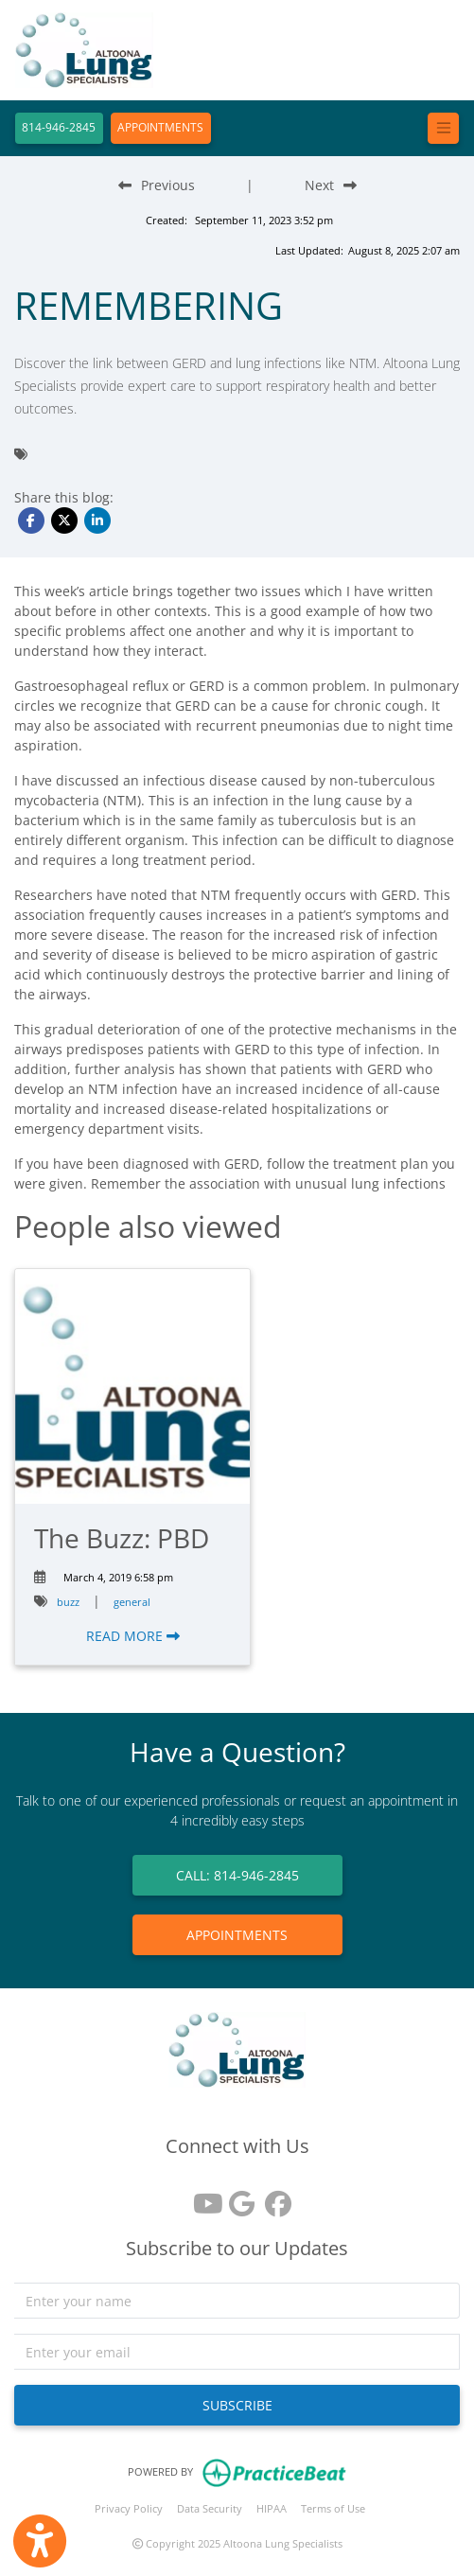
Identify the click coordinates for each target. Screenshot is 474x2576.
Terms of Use (333, 2508)
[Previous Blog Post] (156, 185)
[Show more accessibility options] (40, 2541)
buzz (68, 1602)
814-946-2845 (59, 127)
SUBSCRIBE (237, 2405)
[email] (237, 2352)
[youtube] (201, 2197)
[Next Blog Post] (331, 185)
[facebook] (273, 2197)
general (132, 1602)
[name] (237, 2301)
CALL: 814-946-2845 (237, 1875)
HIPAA (271, 2508)
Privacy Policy (129, 2508)
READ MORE (133, 1636)
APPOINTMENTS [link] (237, 1935)
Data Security (209, 2508)
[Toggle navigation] (443, 128)
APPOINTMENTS (160, 127)
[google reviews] (237, 2197)
